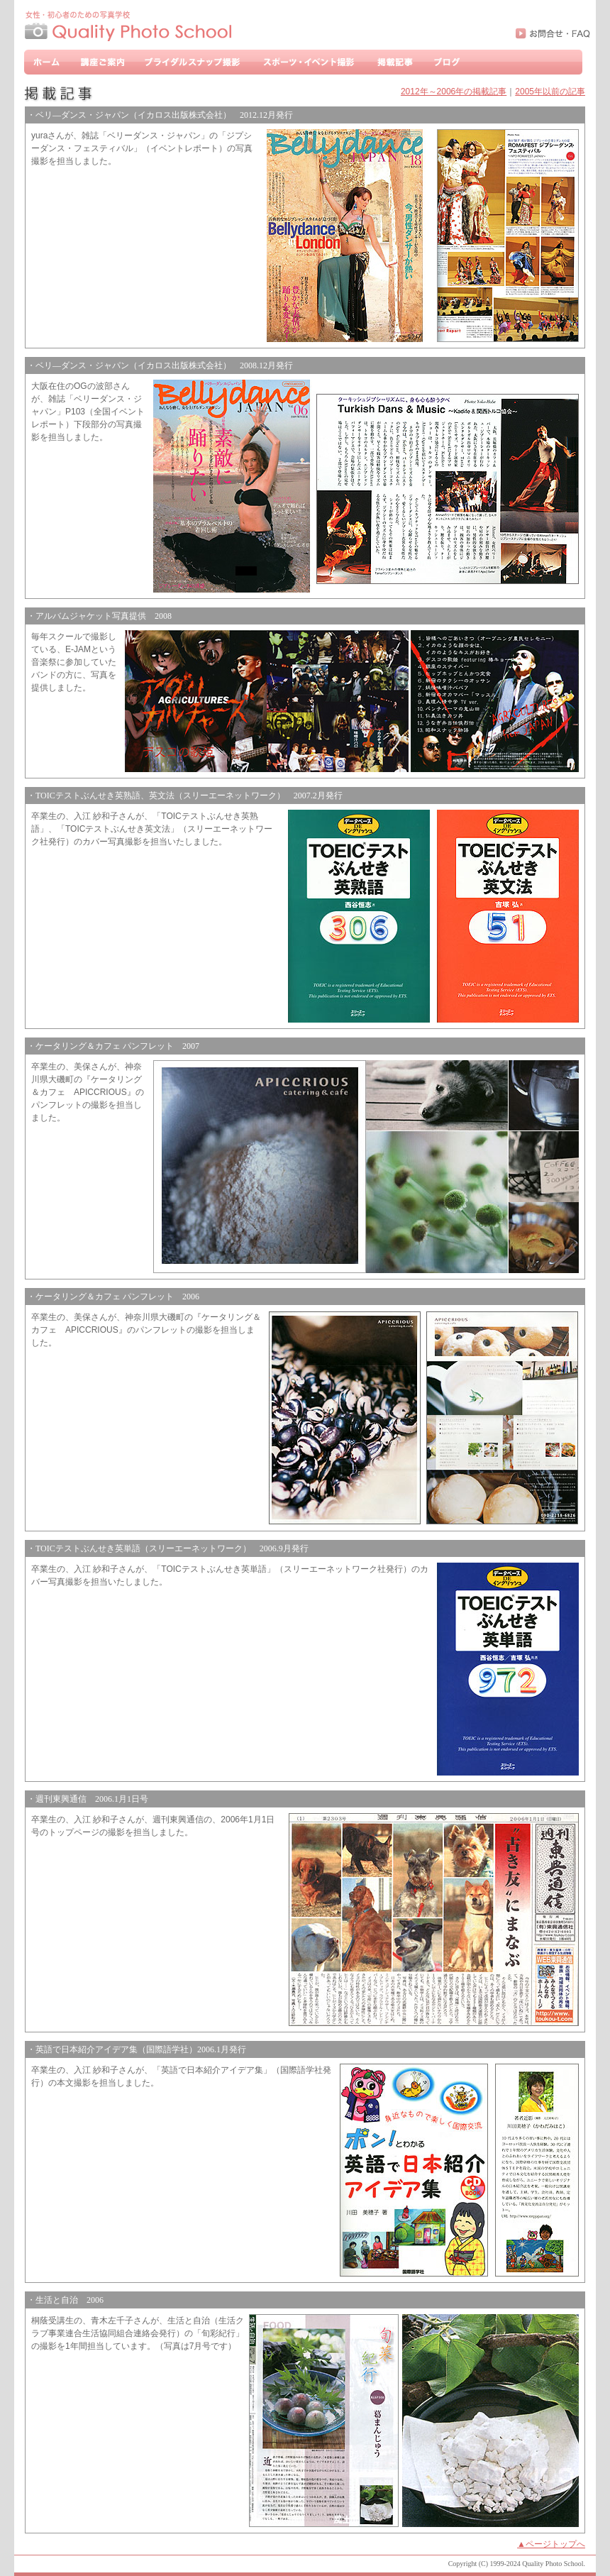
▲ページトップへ (551, 2544)
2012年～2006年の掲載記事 (453, 92)
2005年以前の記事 (550, 92)
